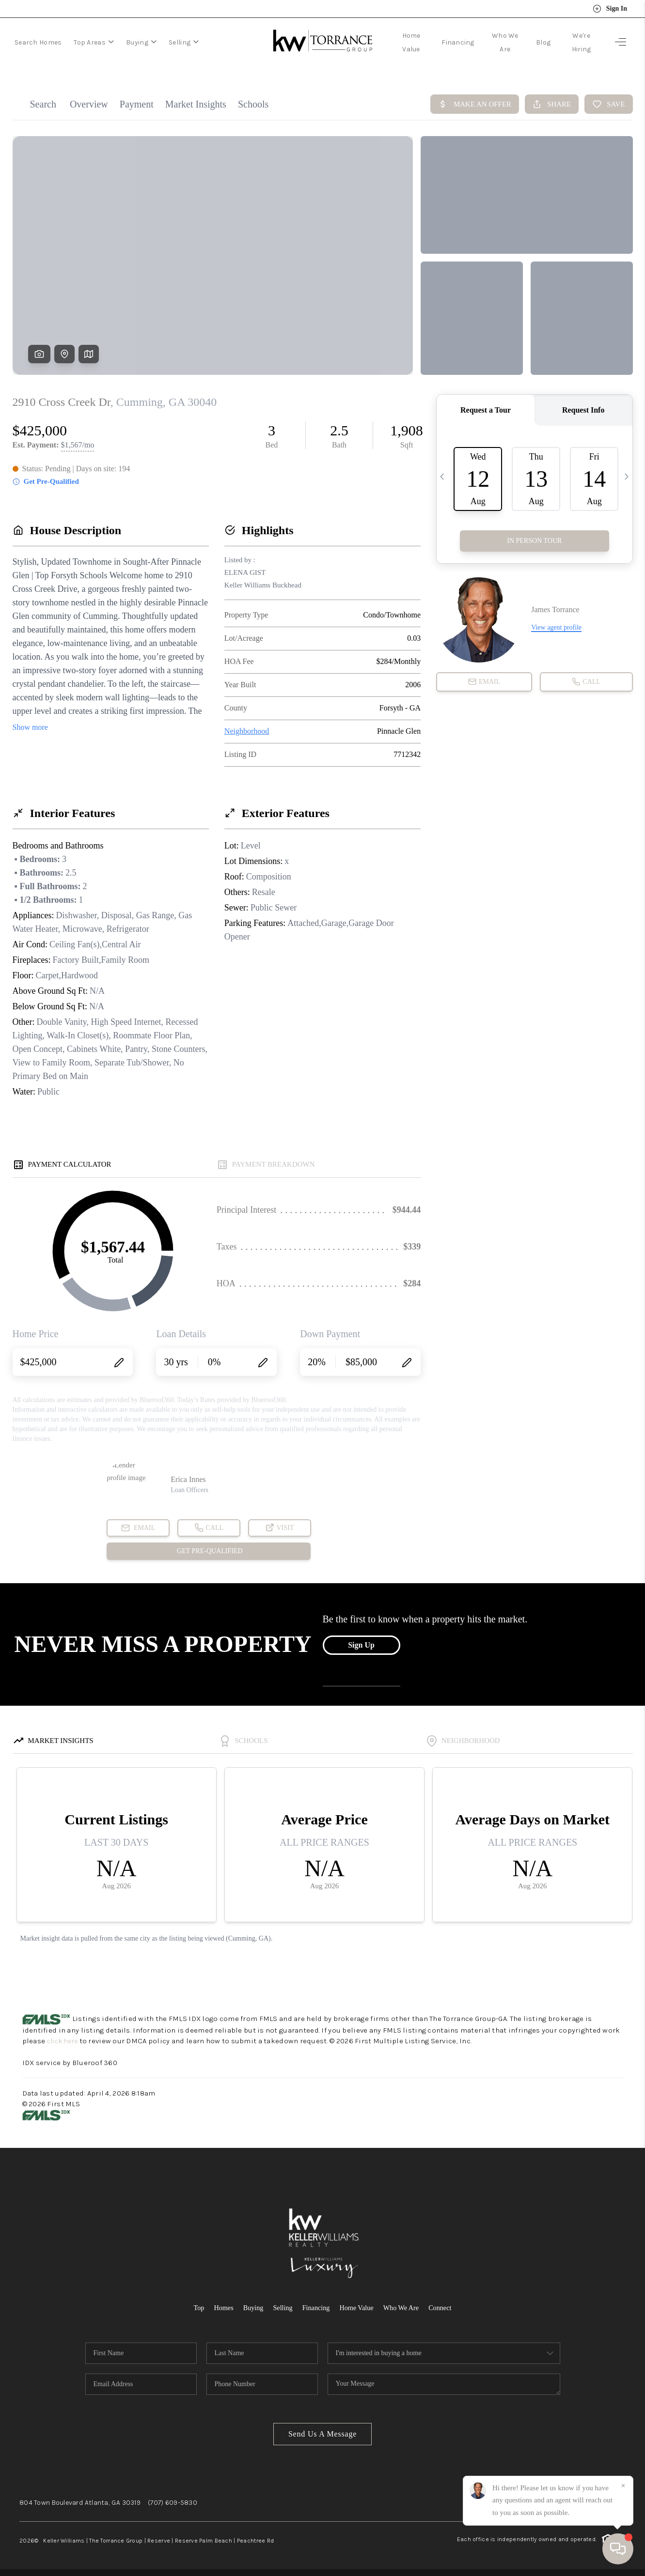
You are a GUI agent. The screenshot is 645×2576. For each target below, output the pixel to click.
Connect (445, 2307)
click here (64, 2040)
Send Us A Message (322, 2433)
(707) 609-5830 (172, 2502)
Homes (219, 2307)
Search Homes (38, 42)
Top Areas (94, 42)
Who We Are (404, 2307)
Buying (141, 42)
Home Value (358, 2307)
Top (193, 2307)
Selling (184, 42)
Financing (457, 42)
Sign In (610, 8)
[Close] (623, 2486)
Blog (543, 42)
